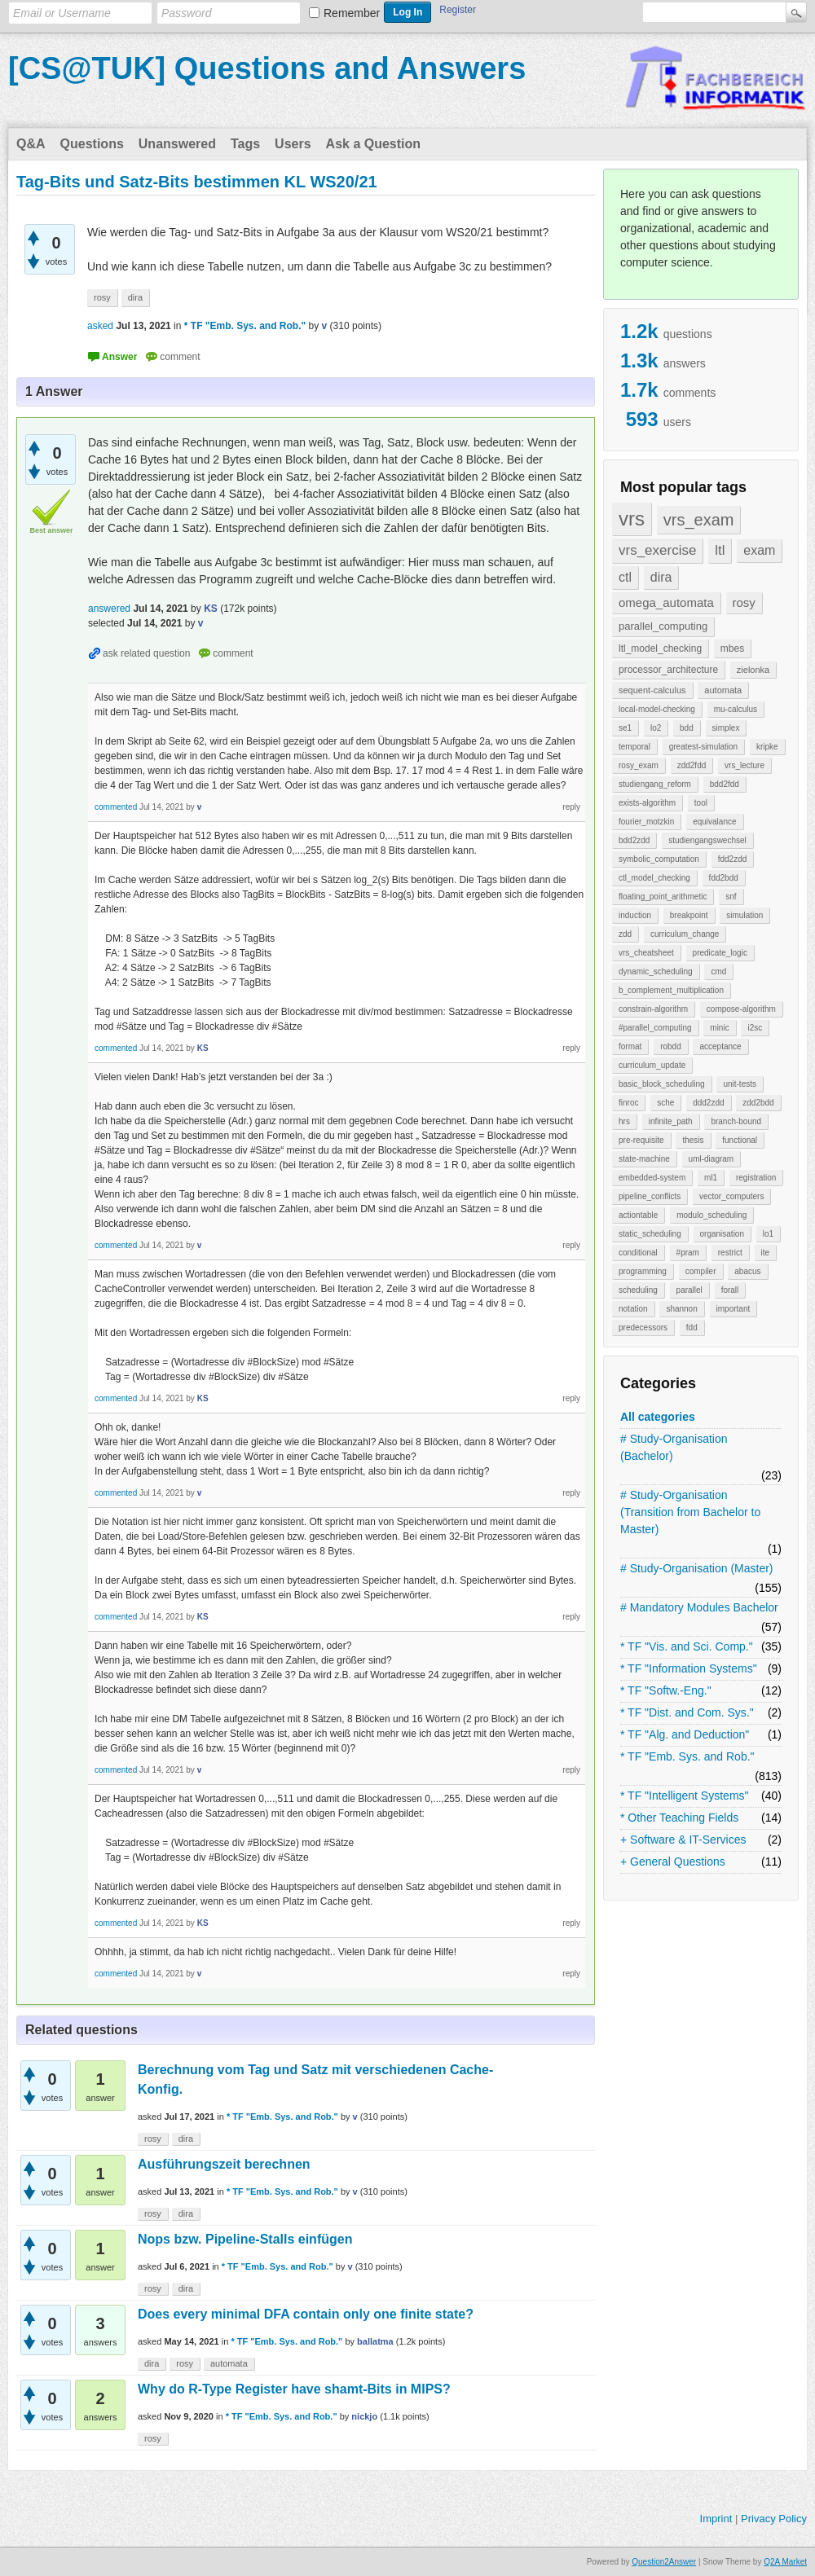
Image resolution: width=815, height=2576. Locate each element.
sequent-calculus (652, 690)
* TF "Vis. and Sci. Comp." (686, 1646)
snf (730, 896)
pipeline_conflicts (650, 1196)
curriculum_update (652, 1065)
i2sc (754, 1027)
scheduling (638, 1290)
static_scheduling (650, 1233)
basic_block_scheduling (662, 1083)
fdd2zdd (732, 859)
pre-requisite (641, 1140)
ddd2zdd (708, 1102)
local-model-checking (657, 709)
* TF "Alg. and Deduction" (684, 1734)
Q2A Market (785, 2561)
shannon (681, 1308)
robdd (670, 1046)
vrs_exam (698, 520)
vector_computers (731, 1196)
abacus (747, 1271)
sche (665, 1102)
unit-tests (739, 1083)
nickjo (364, 2416)
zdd (625, 934)
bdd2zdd (634, 840)
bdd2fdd (724, 784)
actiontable (638, 1215)
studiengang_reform (655, 784)
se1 (625, 727)
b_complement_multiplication (671, 990)
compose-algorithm (741, 1008)
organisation (722, 1233)
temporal (634, 746)
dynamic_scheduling (656, 971)
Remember (352, 13)
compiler (700, 1271)
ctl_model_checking (654, 877)
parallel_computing (663, 626)
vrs (632, 519)
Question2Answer (664, 2561)
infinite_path (671, 1121)
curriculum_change (685, 934)
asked (100, 326)
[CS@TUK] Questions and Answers (267, 68)
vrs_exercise (657, 550)
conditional (638, 1252)
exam (759, 550)
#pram (687, 1252)
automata (723, 690)
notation (633, 1308)
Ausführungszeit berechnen (224, 2164)
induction (635, 915)
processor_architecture (668, 669)
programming (643, 1271)
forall (730, 1290)
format (630, 1046)
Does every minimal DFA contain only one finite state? (306, 2314)
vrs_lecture (744, 765)
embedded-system (652, 1177)
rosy (744, 602)
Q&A (31, 144)
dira (661, 577)
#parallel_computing (655, 1027)
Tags (245, 144)
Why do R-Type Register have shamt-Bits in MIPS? (294, 2389)
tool (700, 802)
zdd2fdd (692, 765)
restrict (730, 1252)
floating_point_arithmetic (663, 896)
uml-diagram (711, 1158)
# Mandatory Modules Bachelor (699, 1607)
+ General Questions (672, 1861)
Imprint (716, 2518)
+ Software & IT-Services (683, 1839)
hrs (624, 1121)
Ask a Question (373, 144)
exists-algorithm (647, 802)
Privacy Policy (774, 2518)
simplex (726, 727)
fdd (692, 1327)
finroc (628, 1102)
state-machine (644, 1158)
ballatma (375, 2341)
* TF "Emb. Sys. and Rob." (687, 1756)
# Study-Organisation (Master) (696, 1568)
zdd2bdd (757, 1102)
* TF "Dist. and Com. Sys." (687, 1712)
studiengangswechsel (707, 840)
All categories (657, 1416)
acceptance (720, 1046)
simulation (744, 915)
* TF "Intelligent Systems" (684, 1795)
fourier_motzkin (646, 821)
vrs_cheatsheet (646, 952)
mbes (732, 648)
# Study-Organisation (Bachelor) (674, 1447)
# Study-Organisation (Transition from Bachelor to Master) (690, 1512)
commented (116, 806)
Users (293, 144)
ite (765, 1252)
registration (756, 1177)
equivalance (714, 821)
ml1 (710, 1177)
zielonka (753, 670)
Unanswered (177, 144)
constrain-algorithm (653, 1008)
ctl (625, 577)
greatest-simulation (703, 746)
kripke (767, 746)
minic (719, 1027)
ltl (720, 550)
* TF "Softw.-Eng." (665, 1690)
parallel (689, 1290)
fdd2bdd (723, 877)
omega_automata (666, 602)
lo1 (768, 1233)
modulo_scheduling (711, 1215)
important (733, 1308)
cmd (718, 971)
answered (109, 608)
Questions (92, 144)
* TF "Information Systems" (688, 1668)
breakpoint (689, 915)
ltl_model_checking (660, 648)
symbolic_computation (659, 859)
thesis (692, 1140)
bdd (687, 727)
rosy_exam (639, 765)
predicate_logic (720, 952)
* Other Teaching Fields (679, 1817)
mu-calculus (735, 709)
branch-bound (736, 1121)
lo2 (655, 727)
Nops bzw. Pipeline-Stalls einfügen (245, 2239)
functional (739, 1140)
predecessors (643, 1327)
